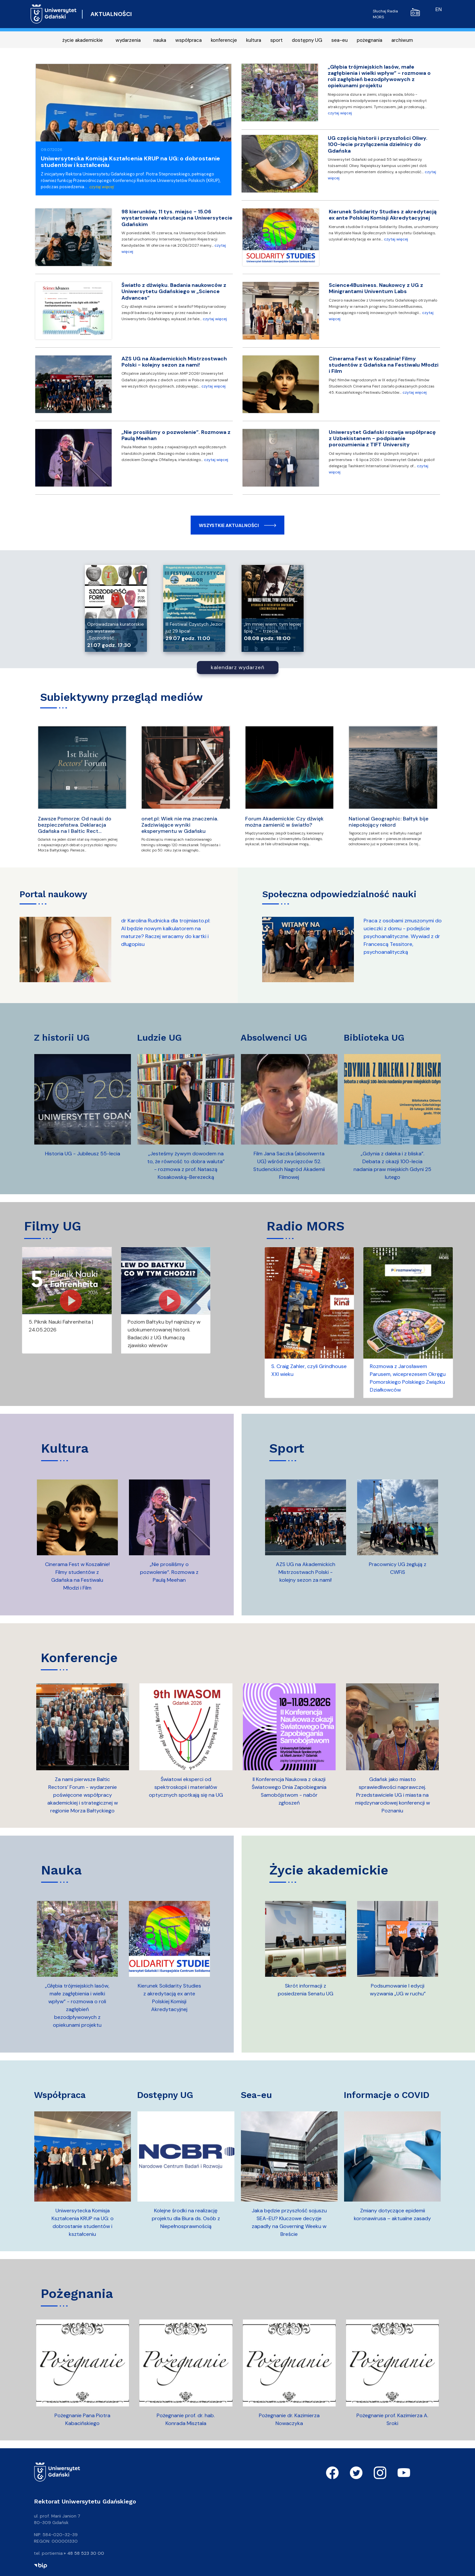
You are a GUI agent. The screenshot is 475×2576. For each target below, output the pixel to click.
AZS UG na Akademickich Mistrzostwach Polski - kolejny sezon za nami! (174, 361)
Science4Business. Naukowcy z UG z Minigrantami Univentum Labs (376, 288)
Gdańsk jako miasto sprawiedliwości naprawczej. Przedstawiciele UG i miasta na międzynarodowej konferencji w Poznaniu (392, 1795)
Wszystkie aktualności (229, 525)
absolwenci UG (274, 1037)
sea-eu (339, 40)
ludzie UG (159, 1037)
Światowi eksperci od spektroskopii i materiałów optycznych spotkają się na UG (186, 1787)
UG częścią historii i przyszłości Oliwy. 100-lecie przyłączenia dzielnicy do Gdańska (377, 144)
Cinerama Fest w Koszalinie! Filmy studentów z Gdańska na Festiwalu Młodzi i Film (383, 364)
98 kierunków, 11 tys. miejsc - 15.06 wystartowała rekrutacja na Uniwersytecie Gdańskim (176, 217)
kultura (253, 40)
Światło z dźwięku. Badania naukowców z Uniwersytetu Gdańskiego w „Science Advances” (173, 291)
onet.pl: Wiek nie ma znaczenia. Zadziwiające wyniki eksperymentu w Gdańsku (179, 824)
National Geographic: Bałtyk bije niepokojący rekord (388, 821)
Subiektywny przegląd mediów (121, 697)
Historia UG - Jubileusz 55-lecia (82, 1153)
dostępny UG (307, 40)
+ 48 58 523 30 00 (84, 2553)
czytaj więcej (101, 187)
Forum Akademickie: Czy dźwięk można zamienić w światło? (284, 821)
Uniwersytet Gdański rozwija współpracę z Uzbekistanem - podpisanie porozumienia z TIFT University (382, 438)
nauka (159, 40)
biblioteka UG (374, 1037)
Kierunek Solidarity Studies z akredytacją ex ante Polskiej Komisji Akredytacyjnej (382, 214)
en (438, 9)
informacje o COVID (386, 2094)
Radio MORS (305, 1226)
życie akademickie (82, 40)
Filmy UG (52, 1226)
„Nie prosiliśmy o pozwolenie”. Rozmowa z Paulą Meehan (175, 435)
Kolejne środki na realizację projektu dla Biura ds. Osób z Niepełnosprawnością (186, 2218)
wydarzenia (128, 40)
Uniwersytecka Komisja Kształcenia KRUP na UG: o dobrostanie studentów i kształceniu (130, 162)
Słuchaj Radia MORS (396, 14)
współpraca (188, 40)
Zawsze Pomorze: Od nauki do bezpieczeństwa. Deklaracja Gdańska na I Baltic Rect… (74, 824)
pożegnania (369, 40)
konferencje (224, 40)
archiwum (402, 40)
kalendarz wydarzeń (237, 667)
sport (276, 40)
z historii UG (62, 1037)
